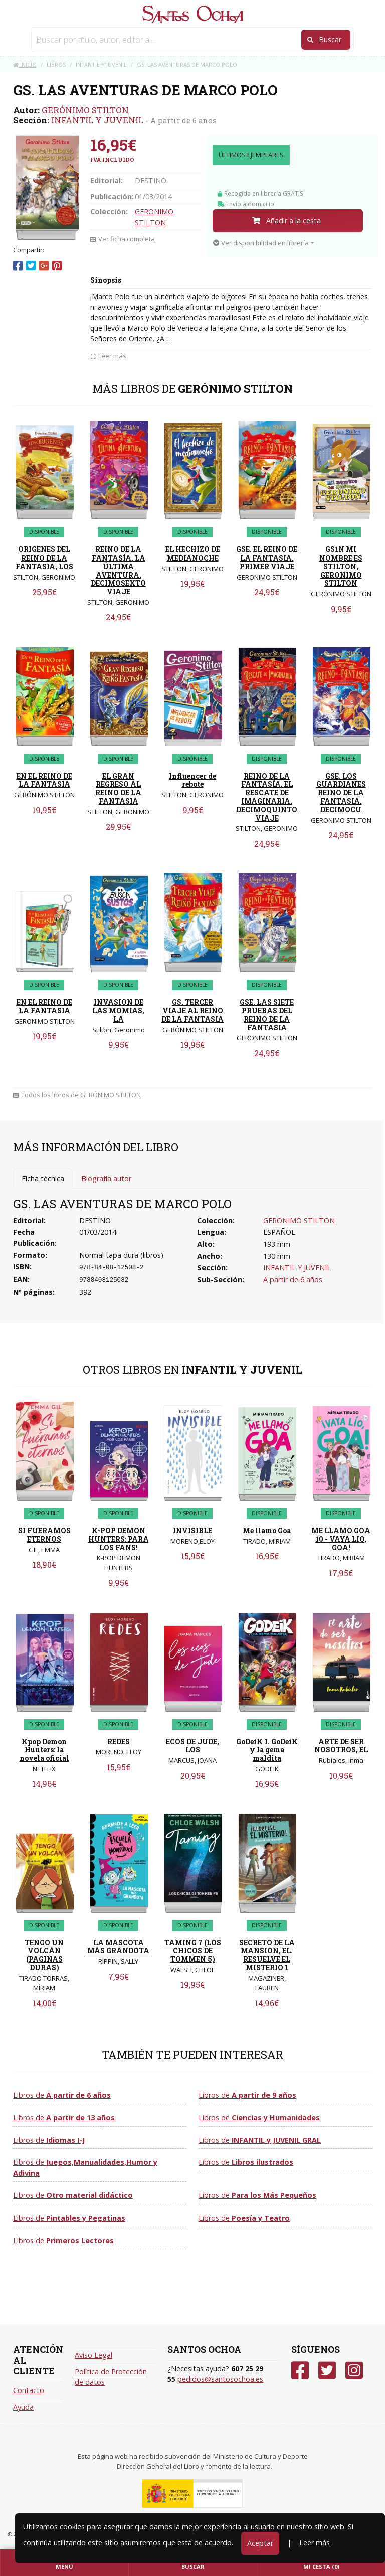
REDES (118, 1741)
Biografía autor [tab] (106, 1178)
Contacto (28, 2390)
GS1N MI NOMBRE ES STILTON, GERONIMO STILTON (340, 566)
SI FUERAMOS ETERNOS (44, 1535)
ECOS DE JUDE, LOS (192, 1746)
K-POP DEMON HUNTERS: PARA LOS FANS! (118, 1539)
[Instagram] (354, 2370)
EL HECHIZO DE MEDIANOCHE (192, 553)
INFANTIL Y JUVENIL (97, 120)
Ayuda (23, 2407)
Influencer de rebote (192, 780)
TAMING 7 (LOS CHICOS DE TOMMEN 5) (192, 1951)
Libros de (62, 2095)
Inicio (25, 64)
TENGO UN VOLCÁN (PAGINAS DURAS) (44, 1955)
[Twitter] (327, 2370)
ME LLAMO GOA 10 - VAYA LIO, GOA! (340, 1539)
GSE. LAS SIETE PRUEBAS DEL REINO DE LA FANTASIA (267, 1014)
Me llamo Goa (267, 1530)
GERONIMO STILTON (299, 1220)
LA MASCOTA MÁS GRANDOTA (118, 1947)
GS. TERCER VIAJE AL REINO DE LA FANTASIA (192, 1010)
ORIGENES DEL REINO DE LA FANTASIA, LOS (44, 557)
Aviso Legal (93, 2355)
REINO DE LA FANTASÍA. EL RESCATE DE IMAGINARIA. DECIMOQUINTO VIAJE (266, 797)
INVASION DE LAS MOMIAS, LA (118, 1010)
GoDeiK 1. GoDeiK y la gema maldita (267, 1750)
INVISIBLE (192, 1530)
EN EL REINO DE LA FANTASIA (44, 780)
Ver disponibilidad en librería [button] (261, 242)
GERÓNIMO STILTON (85, 110)
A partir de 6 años (183, 120)
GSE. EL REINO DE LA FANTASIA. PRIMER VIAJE (266, 557)
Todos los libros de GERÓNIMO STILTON (77, 1094)
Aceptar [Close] (260, 2543)
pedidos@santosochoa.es (220, 2379)
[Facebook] (300, 2370)
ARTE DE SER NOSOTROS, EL (341, 1746)
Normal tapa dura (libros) (121, 1255)
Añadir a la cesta (286, 220)
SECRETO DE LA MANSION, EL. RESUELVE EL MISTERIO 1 (267, 1955)
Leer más (314, 2542)
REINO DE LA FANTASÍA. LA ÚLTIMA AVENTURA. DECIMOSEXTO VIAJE (118, 570)
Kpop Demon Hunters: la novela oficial (44, 1750)
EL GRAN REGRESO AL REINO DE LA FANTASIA (118, 788)
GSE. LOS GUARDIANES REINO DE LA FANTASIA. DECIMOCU (341, 792)
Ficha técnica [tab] (43, 1178)
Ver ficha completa (122, 238)
